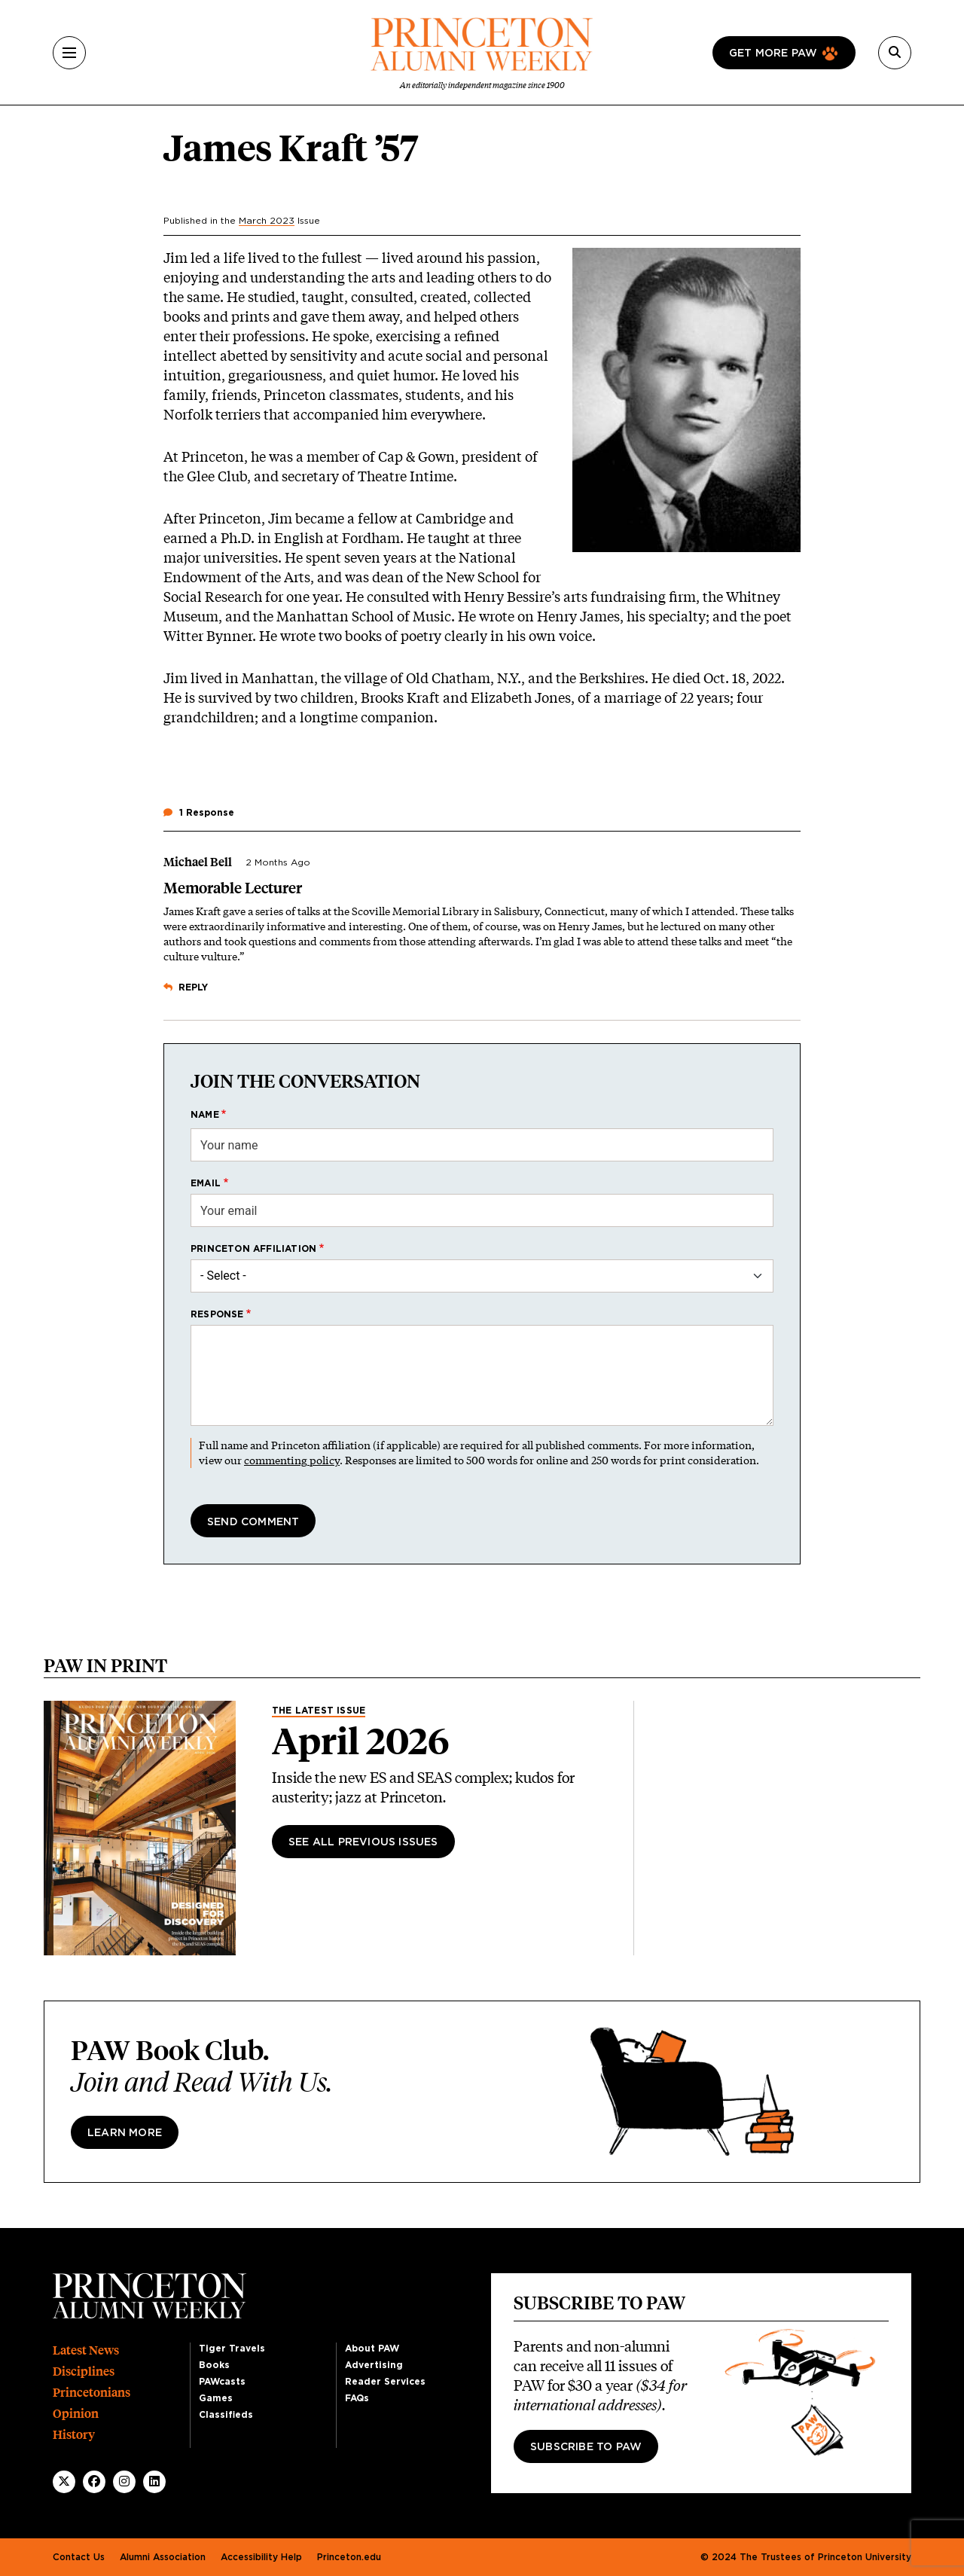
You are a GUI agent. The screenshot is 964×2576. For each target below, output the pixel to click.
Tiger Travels (232, 2348)
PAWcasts (222, 2381)
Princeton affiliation (253, 1248)
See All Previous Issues (363, 1842)
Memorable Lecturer (232, 888)
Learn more (124, 2133)
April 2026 (361, 1741)
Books (214, 2365)
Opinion (76, 2414)
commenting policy (292, 1460)
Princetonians (91, 2392)
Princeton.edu (349, 2557)
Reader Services (385, 2381)
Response (217, 1314)
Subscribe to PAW (586, 2447)
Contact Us (79, 2557)
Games (216, 2398)
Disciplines (83, 2371)
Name (205, 1114)
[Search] (894, 52)
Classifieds (226, 2414)
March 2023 (266, 220)
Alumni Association (163, 2557)
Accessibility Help (261, 2557)
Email (206, 1183)
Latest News (86, 2350)
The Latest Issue (318, 1710)
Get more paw (773, 53)
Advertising (374, 2365)
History (74, 2435)
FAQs (357, 2398)
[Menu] (69, 52)
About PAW (372, 2348)
